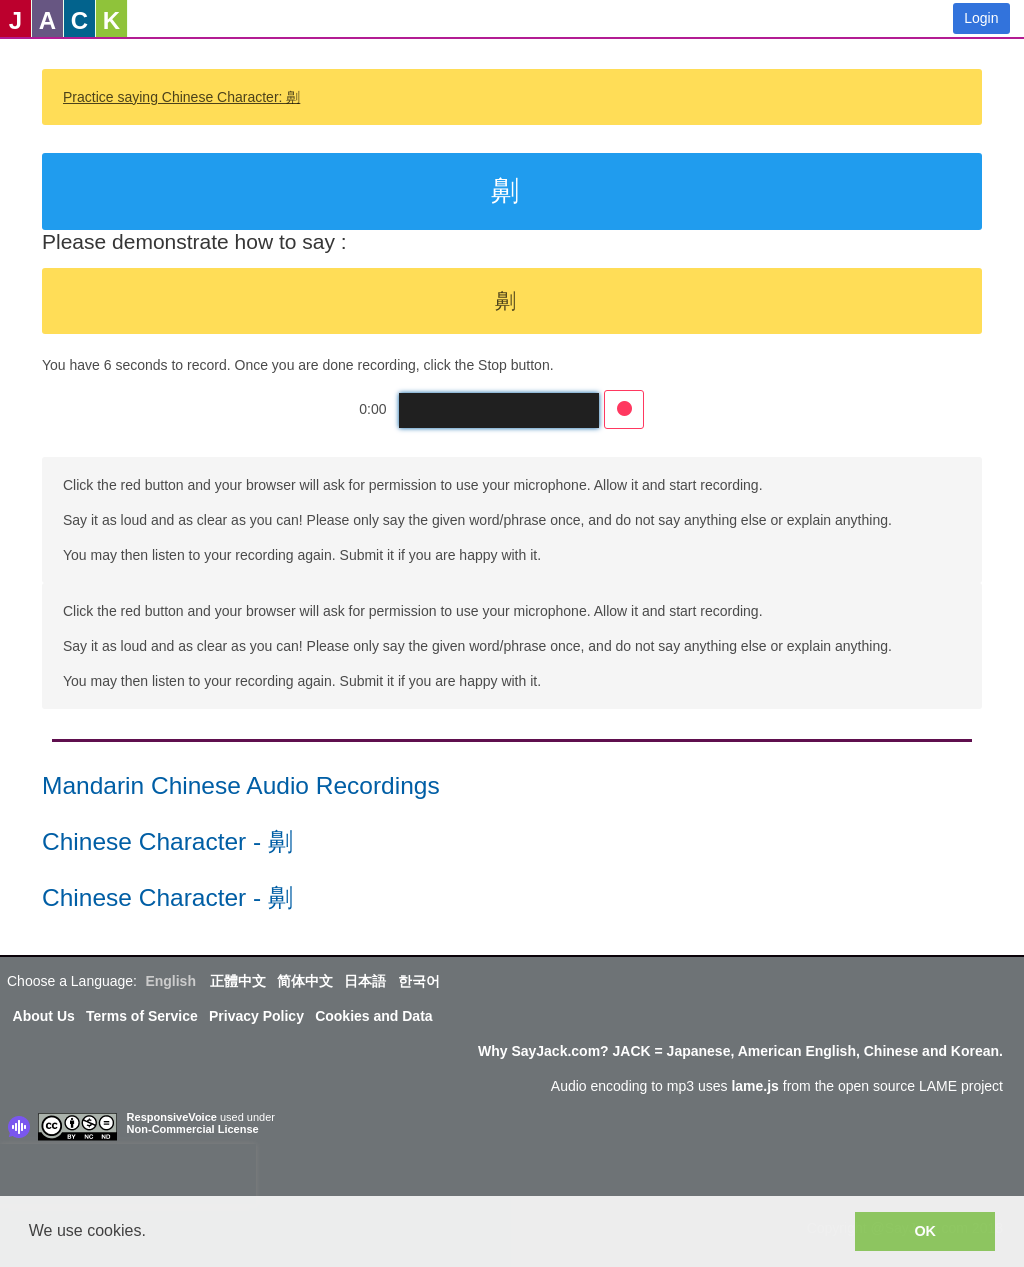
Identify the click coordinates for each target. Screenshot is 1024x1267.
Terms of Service (142, 1016)
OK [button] (925, 1231)
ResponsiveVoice (172, 1117)
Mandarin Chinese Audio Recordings (241, 785)
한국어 (419, 981)
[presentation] (128, 1174)
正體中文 (238, 981)
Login (981, 18)
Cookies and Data (373, 1016)
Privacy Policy (256, 1016)
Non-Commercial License (193, 1129)
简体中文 (305, 981)
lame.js (754, 1086)
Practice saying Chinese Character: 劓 (181, 97)
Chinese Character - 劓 (167, 841)
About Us (44, 1016)
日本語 (365, 981)
